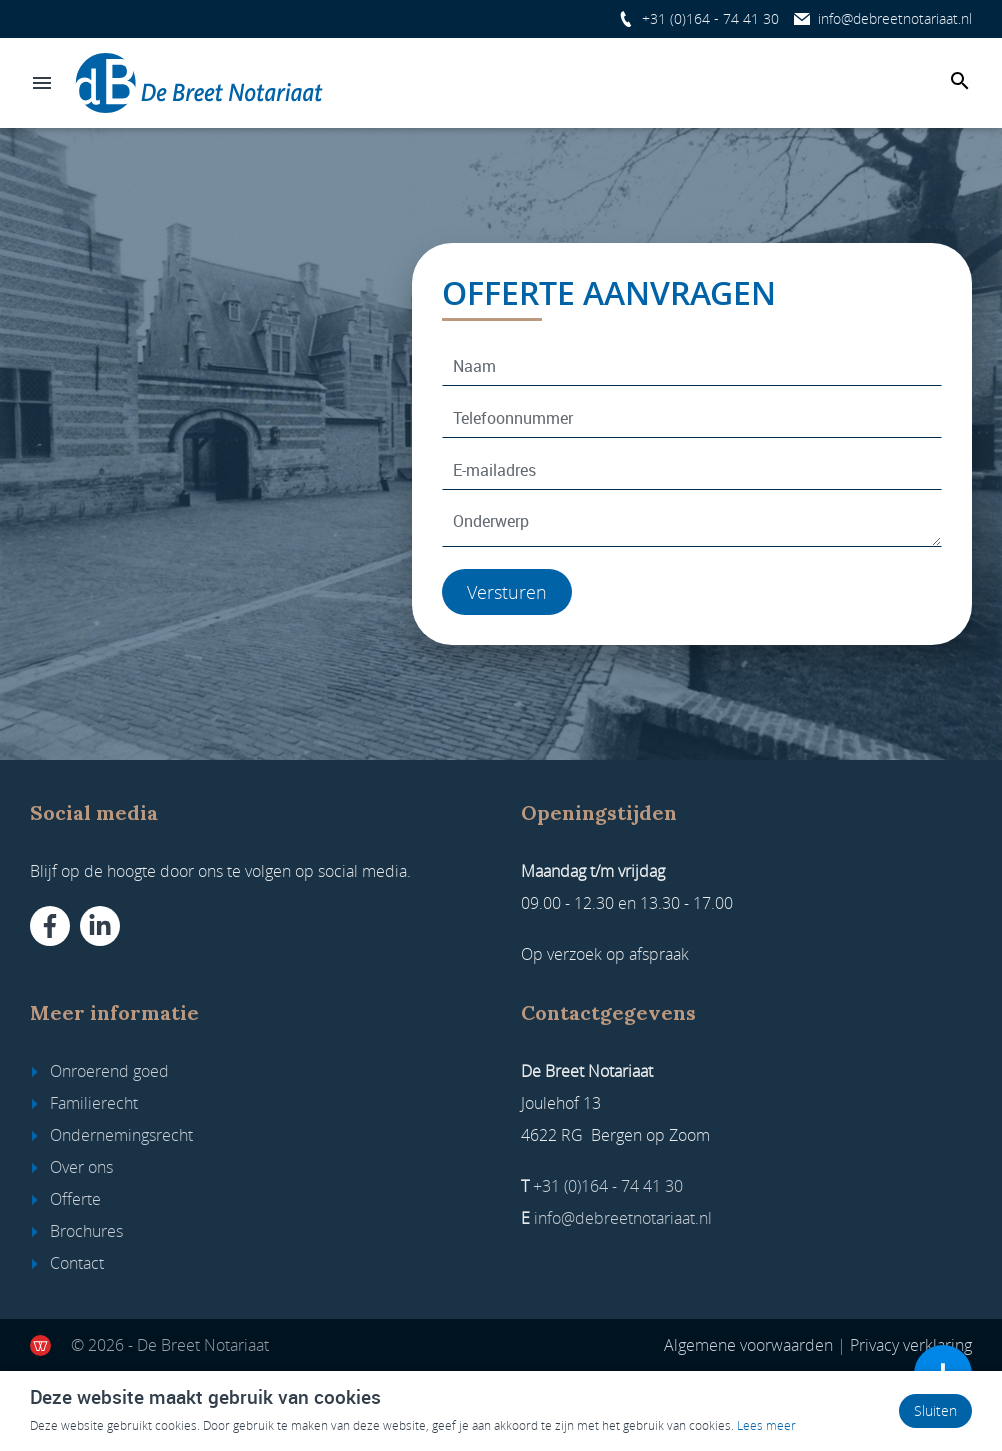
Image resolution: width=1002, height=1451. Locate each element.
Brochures (86, 1231)
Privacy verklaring (911, 1345)
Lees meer (766, 1425)
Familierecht (94, 1103)
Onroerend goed (109, 1071)
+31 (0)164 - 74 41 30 (710, 18)
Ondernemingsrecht (121, 1135)
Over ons (81, 1167)
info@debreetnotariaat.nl (895, 18)
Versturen (507, 592)
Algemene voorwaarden (748, 1345)
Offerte (75, 1199)
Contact (77, 1263)
